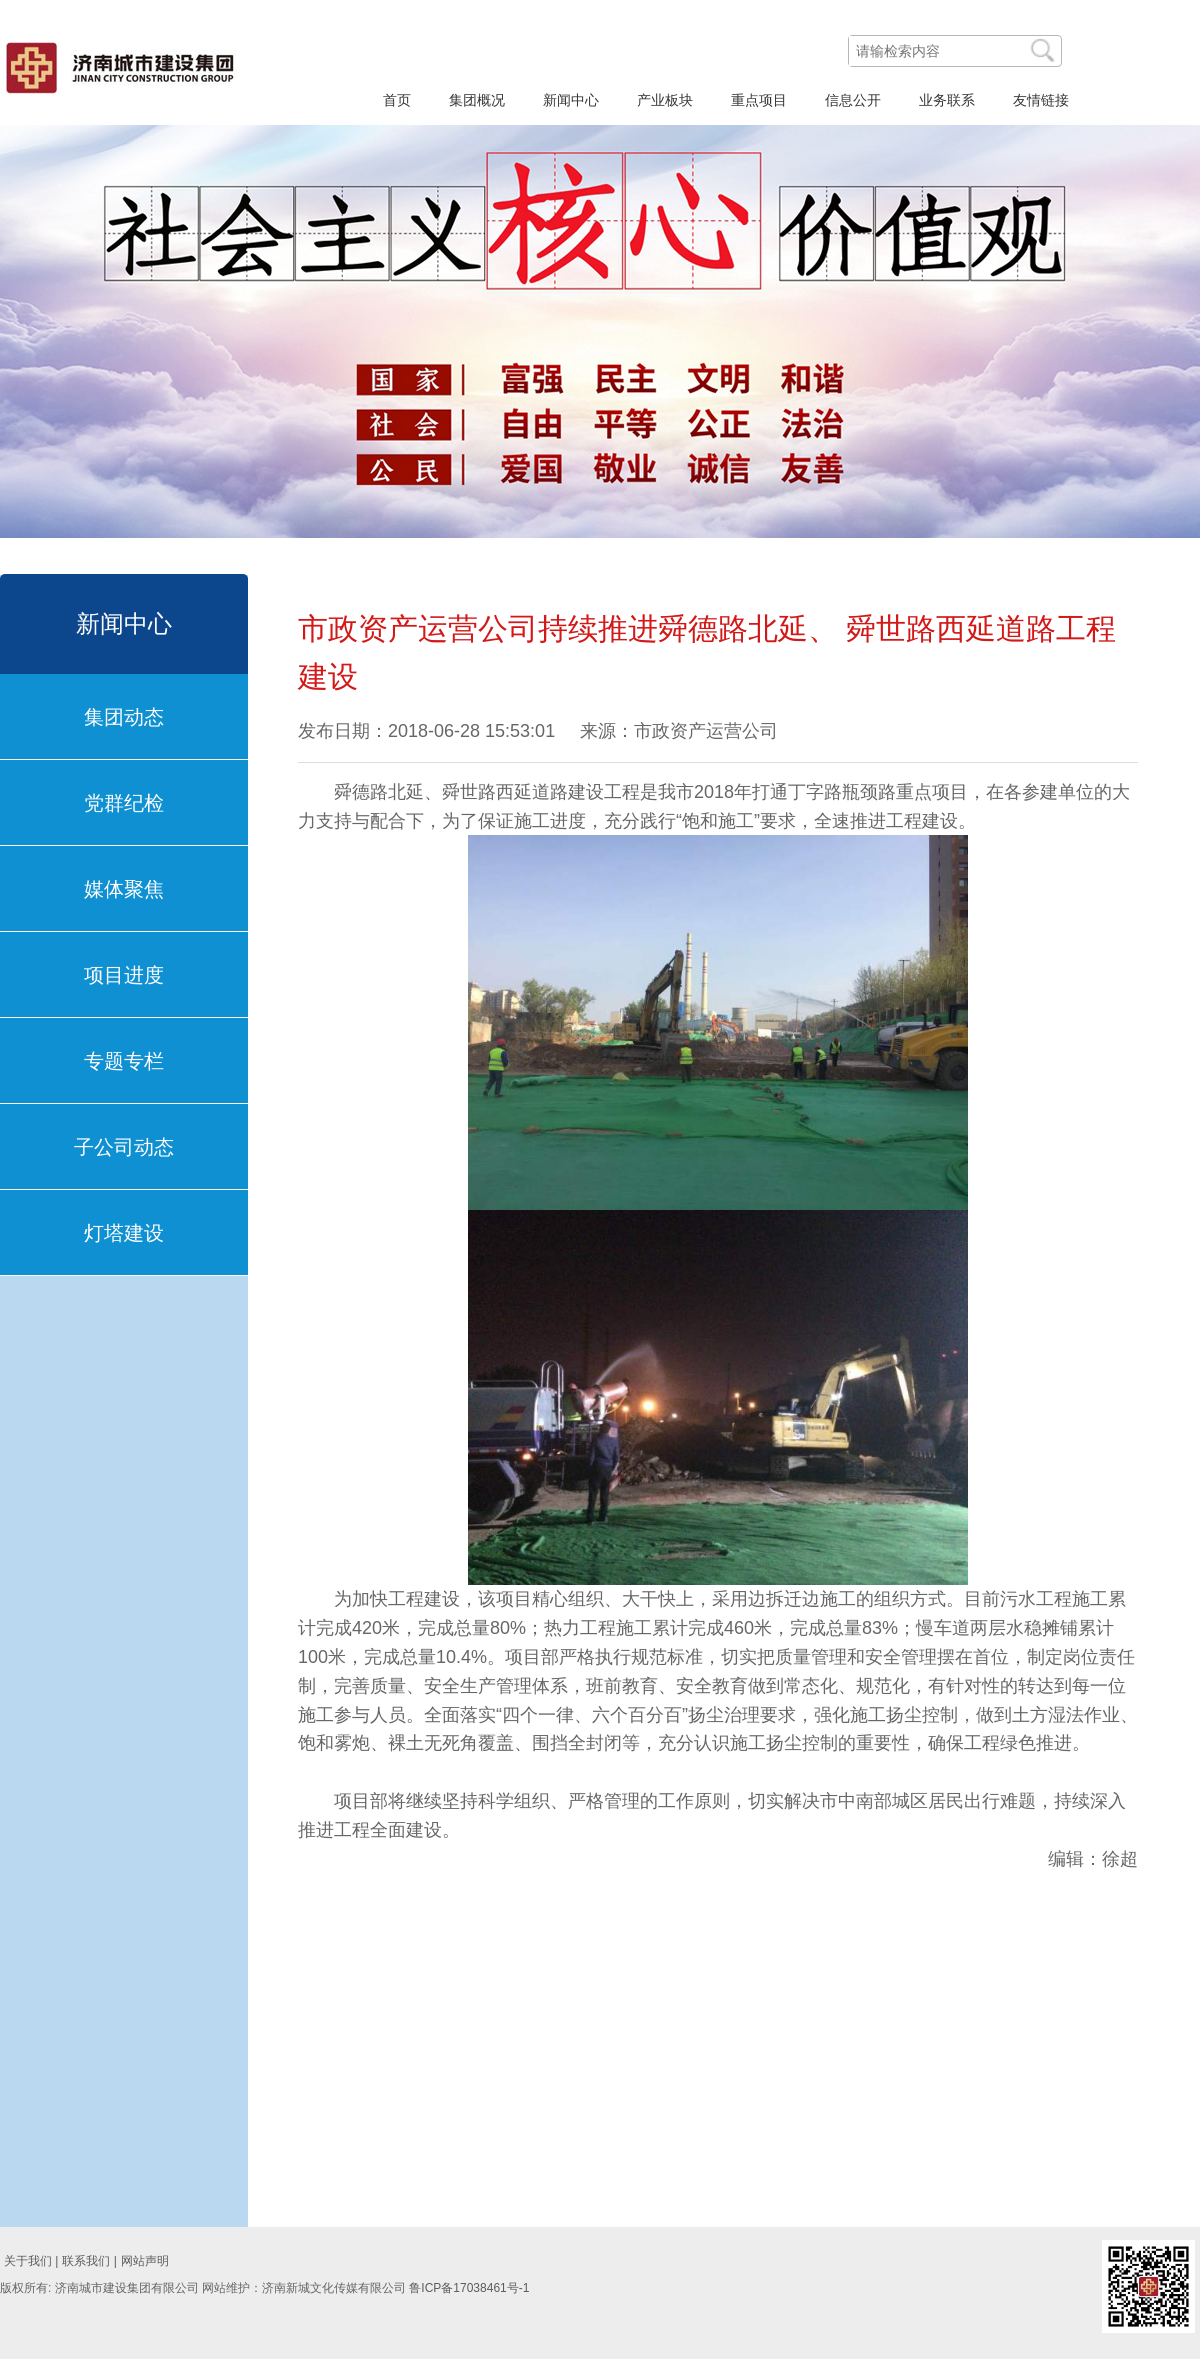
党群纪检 (124, 803)
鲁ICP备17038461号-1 (469, 2288)
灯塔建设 (124, 1233)
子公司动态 (124, 1147)
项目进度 (124, 975)
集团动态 (124, 717)
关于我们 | (31, 2261)
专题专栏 (124, 1061)
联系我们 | (89, 2261)
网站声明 (145, 2261)
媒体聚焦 (124, 889)
